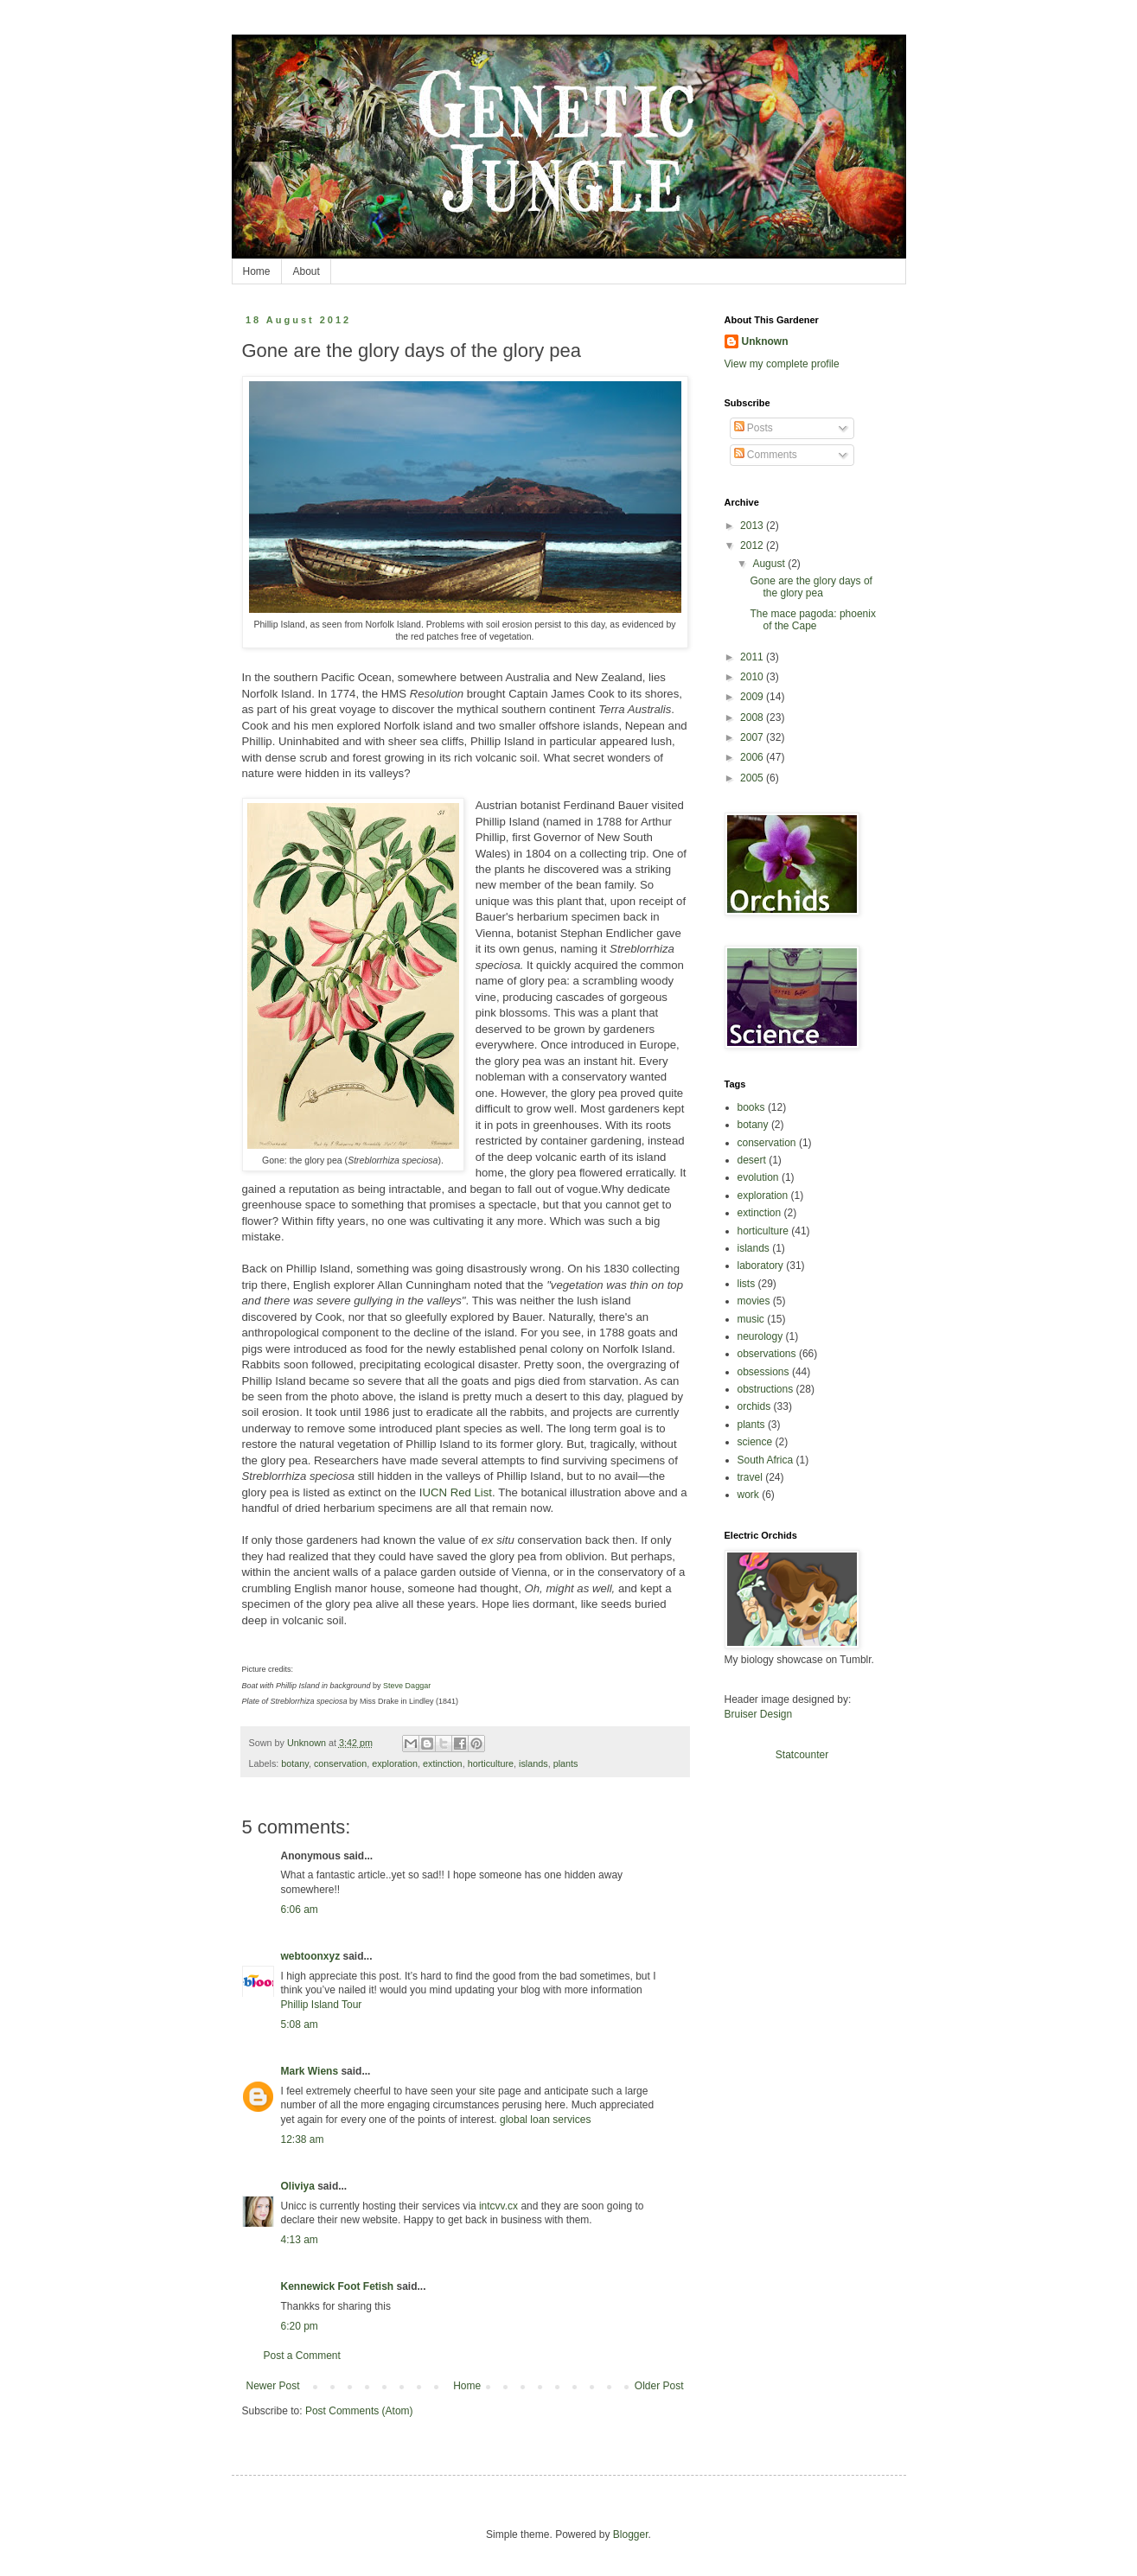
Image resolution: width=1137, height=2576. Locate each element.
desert (752, 1160)
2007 (753, 737)
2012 (753, 545)
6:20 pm (299, 2326)
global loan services (545, 2120)
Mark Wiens (310, 2071)
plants (565, 1763)
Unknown (765, 341)
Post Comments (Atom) (359, 2411)
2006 (753, 757)
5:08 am (299, 2024)
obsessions (763, 1372)
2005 (753, 778)
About (306, 271)
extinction (443, 1763)
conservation (340, 1763)
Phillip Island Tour (321, 2005)
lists (747, 1284)
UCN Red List (457, 1492)
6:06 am (299, 1909)
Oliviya (298, 2186)
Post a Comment (302, 2356)
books (751, 1107)
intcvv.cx (500, 2206)
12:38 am (302, 2139)
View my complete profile (782, 364)
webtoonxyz (311, 1956)
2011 (753, 657)
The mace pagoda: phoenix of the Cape (812, 620)
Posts (753, 428)
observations (767, 1354)
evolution (758, 1177)
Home (257, 271)
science (755, 1442)
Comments (765, 455)
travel (750, 1477)
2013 (753, 526)
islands (533, 1763)
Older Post (659, 2386)
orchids (754, 1406)
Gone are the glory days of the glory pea (811, 587)
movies (754, 1301)
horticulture (491, 1763)
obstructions (766, 1389)
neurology (760, 1336)
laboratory (760, 1265)
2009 (753, 697)
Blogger (630, 2534)
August (770, 564)
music (751, 1319)
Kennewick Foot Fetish (337, 2286)
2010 (753, 677)
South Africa (766, 1460)
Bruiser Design (759, 1714)
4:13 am (299, 2240)
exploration (395, 1763)
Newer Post (273, 2386)
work (748, 1495)
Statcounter (802, 1755)
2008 (753, 717)
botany (295, 1763)
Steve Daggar (407, 1685)
